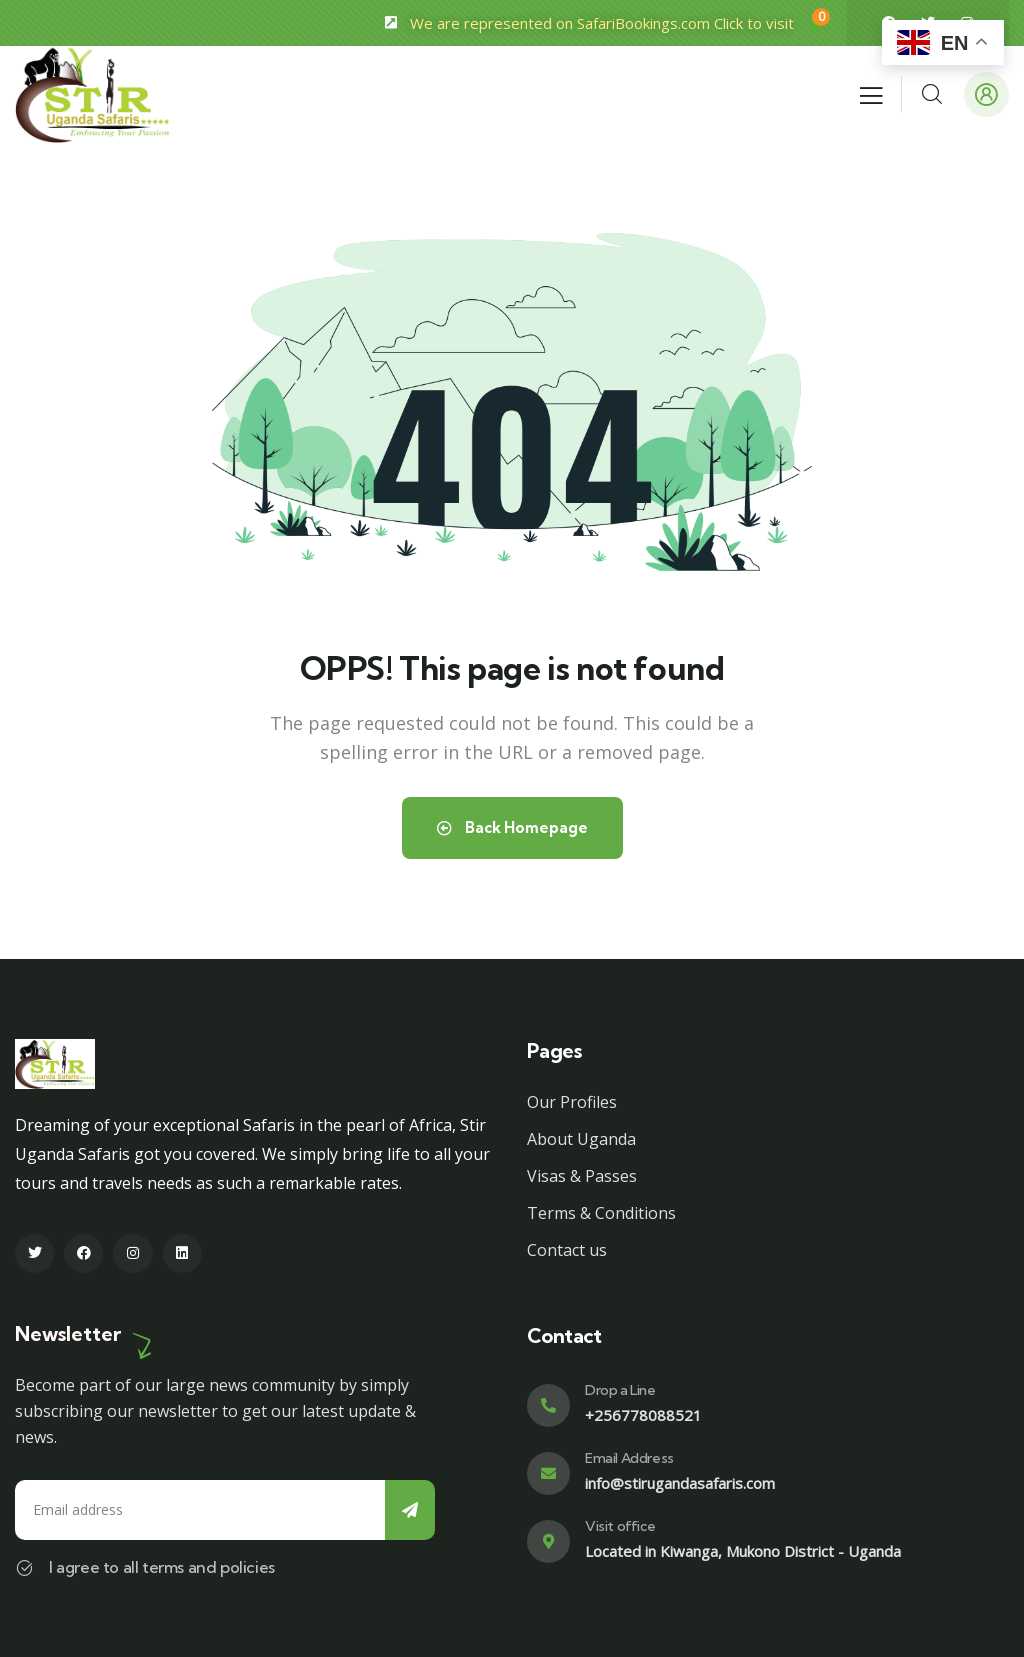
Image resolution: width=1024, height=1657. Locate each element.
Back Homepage (512, 827)
